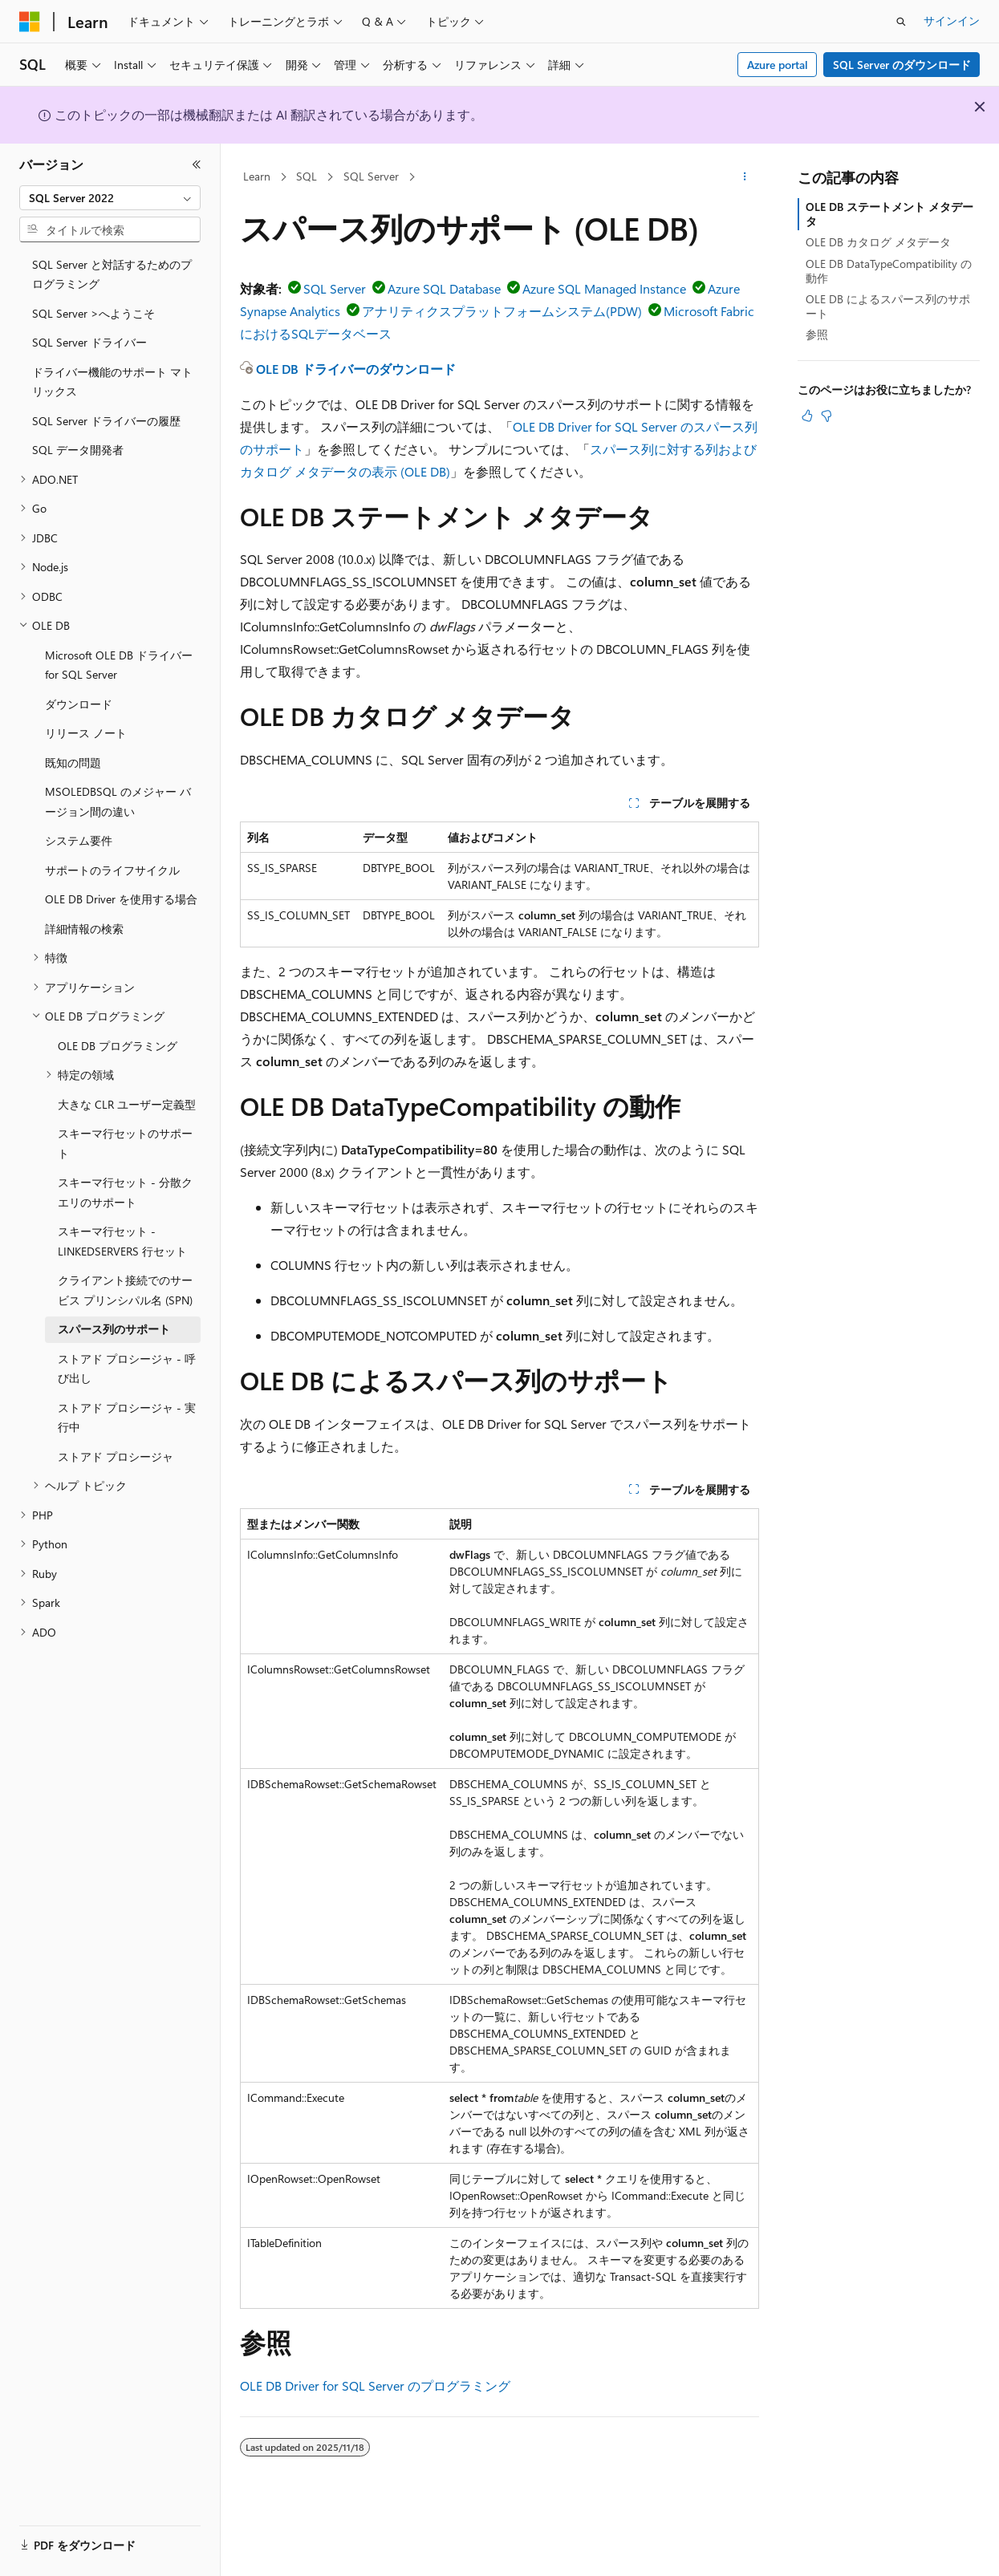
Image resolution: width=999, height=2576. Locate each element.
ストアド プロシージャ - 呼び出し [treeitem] (127, 1368)
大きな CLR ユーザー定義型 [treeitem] (127, 1104)
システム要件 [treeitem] (78, 840)
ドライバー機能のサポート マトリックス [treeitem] (112, 382)
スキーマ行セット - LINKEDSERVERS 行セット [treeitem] (122, 1241)
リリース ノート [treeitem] (86, 732)
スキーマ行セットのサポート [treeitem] (125, 1143)
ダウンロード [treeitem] (78, 704)
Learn (256, 176)
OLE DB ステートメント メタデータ (889, 214)
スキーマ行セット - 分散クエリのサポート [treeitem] (125, 1192)
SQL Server (371, 176)
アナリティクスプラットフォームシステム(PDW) (502, 310)
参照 (817, 334)
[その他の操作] (745, 177)
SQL (306, 176)
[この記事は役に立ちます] (807, 415)
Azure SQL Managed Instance (604, 288)
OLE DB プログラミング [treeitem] (117, 1045)
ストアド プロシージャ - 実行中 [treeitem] (127, 1417)
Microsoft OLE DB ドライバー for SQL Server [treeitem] (119, 665)
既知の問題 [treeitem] (73, 762)
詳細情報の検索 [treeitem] (84, 928)
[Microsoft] (29, 21)
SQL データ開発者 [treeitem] (78, 449)
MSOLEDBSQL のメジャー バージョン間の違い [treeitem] (118, 801)
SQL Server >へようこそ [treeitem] (93, 313)
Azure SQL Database (444, 288)
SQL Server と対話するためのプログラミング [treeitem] (112, 274)
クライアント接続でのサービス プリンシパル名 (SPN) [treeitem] (125, 1290)
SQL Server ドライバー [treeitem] (89, 342)
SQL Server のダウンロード (902, 64)
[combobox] (110, 198)
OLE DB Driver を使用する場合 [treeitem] (121, 899)
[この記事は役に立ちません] (826, 415)
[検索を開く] (901, 21)
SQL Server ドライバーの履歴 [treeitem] (106, 420)
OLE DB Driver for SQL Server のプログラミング (375, 2385)
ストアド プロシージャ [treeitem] (115, 1456)
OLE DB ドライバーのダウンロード (356, 368)
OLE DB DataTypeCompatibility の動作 (889, 271)
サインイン (952, 20)
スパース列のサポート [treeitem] (114, 1329)
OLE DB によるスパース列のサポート (888, 306)
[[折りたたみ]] (196, 164)
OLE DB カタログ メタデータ (878, 241)
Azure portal (777, 64)
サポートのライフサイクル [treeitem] (112, 870)
